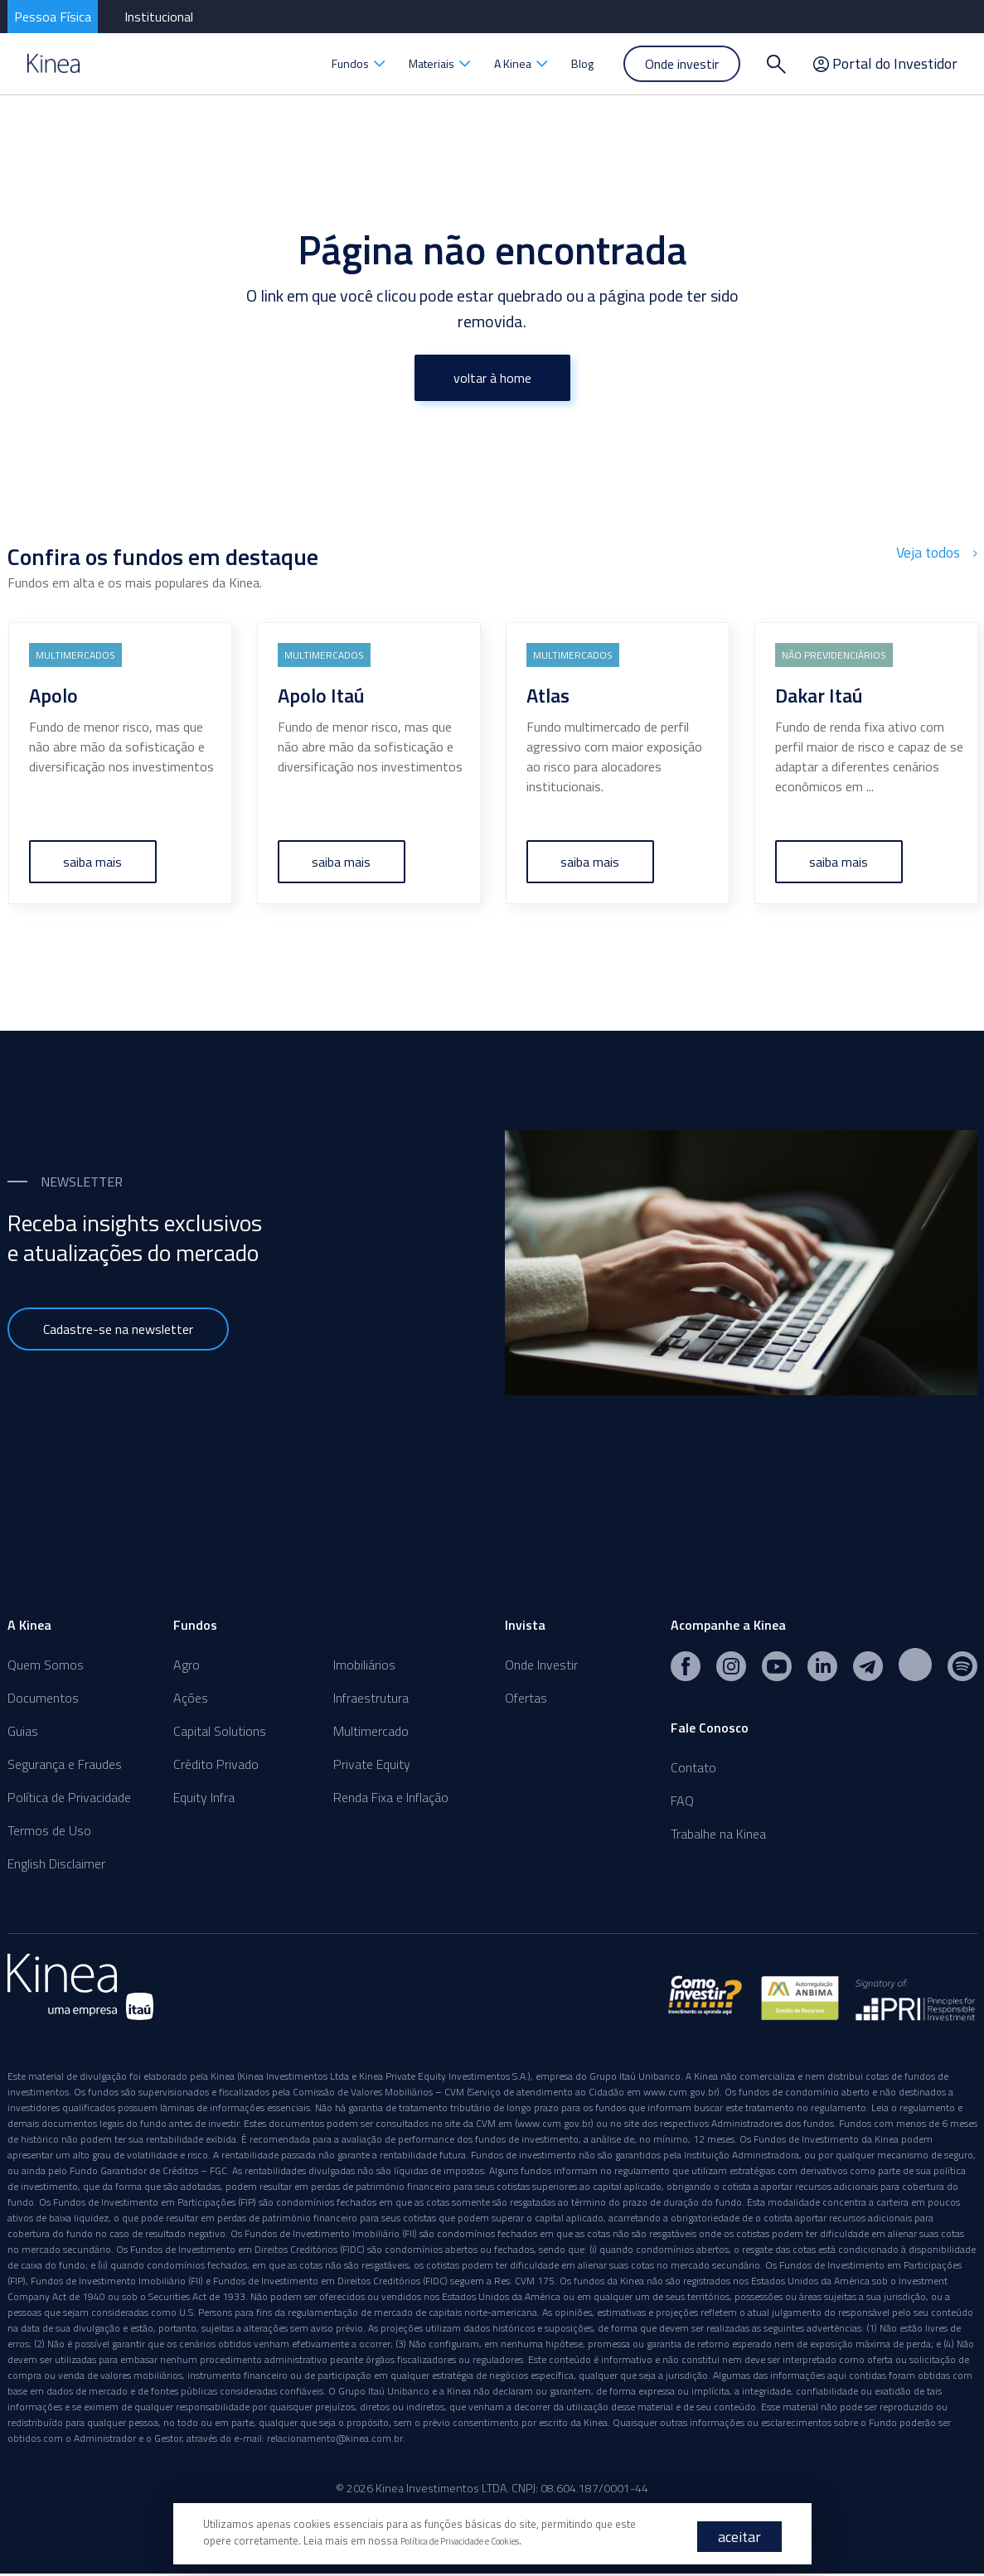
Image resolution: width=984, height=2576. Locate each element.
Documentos (43, 1698)
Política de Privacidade (69, 1797)
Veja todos (938, 551)
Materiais (440, 63)
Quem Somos (45, 1665)
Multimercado (371, 1731)
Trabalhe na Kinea (718, 1834)
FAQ (682, 1800)
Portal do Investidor (885, 64)
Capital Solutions (219, 1731)
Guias (22, 1731)
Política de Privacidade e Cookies (478, 2540)
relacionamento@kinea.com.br (334, 2440)
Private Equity (371, 1764)
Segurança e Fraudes (64, 1764)
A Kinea (521, 63)
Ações (190, 1698)
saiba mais (92, 862)
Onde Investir (541, 1665)
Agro (186, 1665)
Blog (582, 63)
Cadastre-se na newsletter (118, 1329)
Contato (693, 1767)
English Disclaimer (56, 1863)
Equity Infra (204, 1797)
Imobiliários (364, 1665)
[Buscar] (776, 63)
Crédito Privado (216, 1764)
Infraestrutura (371, 1698)
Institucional (158, 17)
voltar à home (492, 378)
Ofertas (526, 1698)
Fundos (358, 63)
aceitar (739, 2536)
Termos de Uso (49, 1830)
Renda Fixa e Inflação (390, 1797)
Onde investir (682, 64)
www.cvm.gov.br (680, 2094)
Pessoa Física (52, 17)
